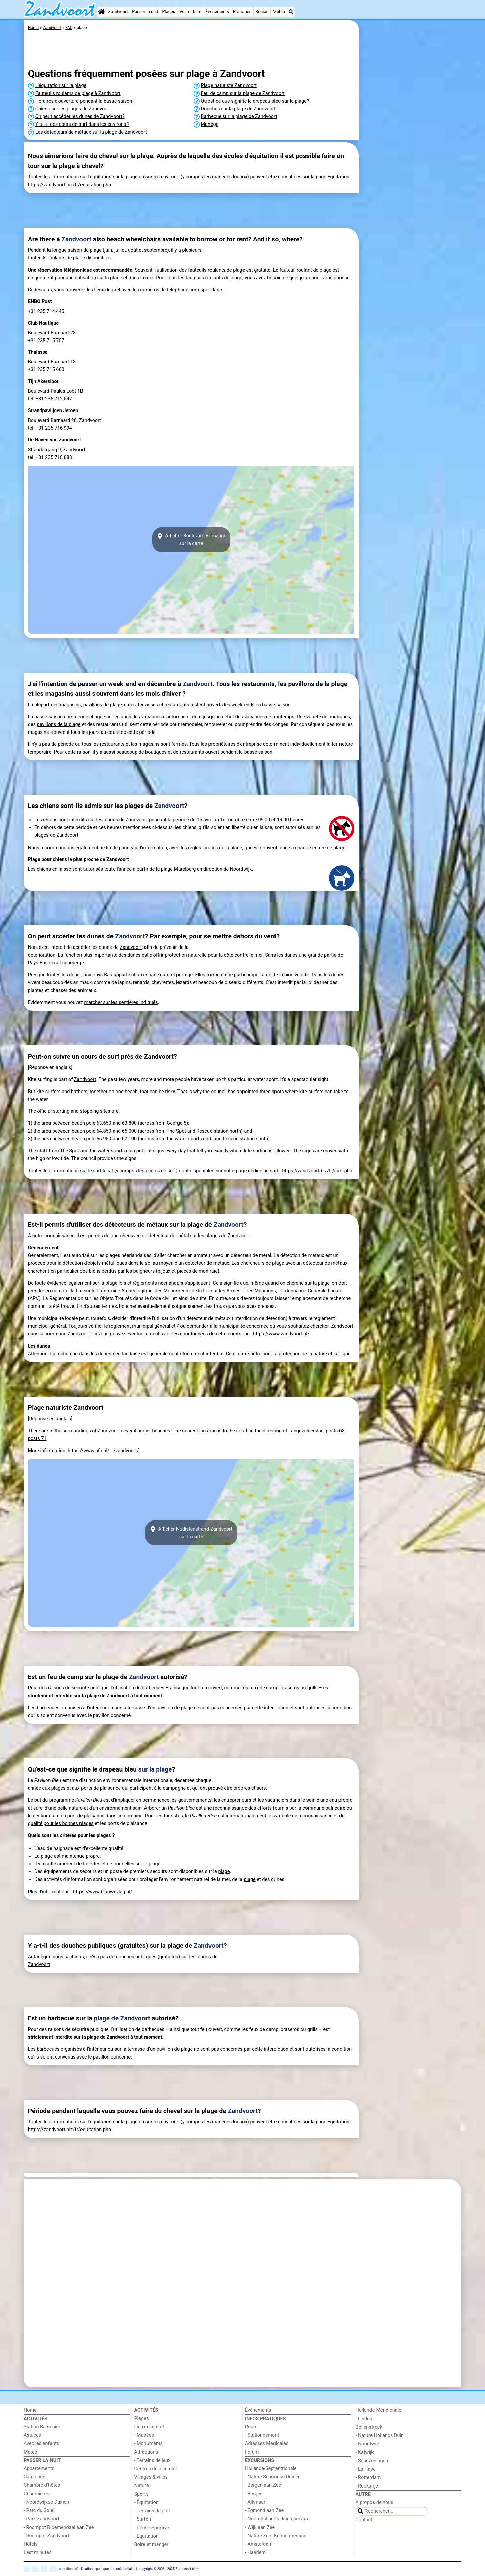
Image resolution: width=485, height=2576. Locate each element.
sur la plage (155, 1769)
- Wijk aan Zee (260, 2527)
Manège (210, 124)
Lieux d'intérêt (149, 2427)
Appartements (39, 2468)
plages (111, 820)
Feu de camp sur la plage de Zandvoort (243, 93)
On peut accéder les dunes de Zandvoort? (80, 116)
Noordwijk (241, 869)
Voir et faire (190, 11)
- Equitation (146, 2536)
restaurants (112, 744)
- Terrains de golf (152, 2511)
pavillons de (96, 705)
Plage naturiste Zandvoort (229, 85)
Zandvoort (118, 11)
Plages (168, 11)
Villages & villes (151, 2477)
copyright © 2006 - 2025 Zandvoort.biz (167, 2568)
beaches (161, 1431)
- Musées (144, 2435)
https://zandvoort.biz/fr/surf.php (317, 1171)
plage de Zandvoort (108, 1696)
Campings (34, 2477)
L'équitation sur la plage (60, 85)
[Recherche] (291, 12)
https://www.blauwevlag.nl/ (102, 1892)
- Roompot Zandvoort (46, 2536)
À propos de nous (374, 2502)
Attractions (146, 2452)
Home (30, 2410)
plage (116, 705)
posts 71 (37, 1438)
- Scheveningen (372, 2461)
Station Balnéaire (42, 2427)
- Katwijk (365, 2452)
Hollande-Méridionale (378, 2410)
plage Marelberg (178, 869)
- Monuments (148, 2443)
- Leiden (364, 2419)
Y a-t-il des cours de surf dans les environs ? (82, 124)
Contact (364, 2520)
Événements (217, 11)
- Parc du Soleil (40, 2510)
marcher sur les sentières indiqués (121, 1002)
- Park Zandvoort (41, 2519)
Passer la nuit (145, 11)
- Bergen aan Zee (263, 2485)
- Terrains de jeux (152, 2460)
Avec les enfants (41, 2443)
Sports (141, 2494)
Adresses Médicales (266, 2443)
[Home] (101, 12)
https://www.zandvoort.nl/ (281, 1334)
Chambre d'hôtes (42, 2485)
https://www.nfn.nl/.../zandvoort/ (103, 1451)
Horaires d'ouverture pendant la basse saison (83, 101)
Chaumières (37, 2494)
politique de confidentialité (115, 2568)
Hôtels (31, 2544)
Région (261, 11)
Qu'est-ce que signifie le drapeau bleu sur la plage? (255, 101)
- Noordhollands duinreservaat (277, 2519)
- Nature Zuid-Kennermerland (276, 2536)
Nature (141, 2486)
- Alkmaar (255, 2502)
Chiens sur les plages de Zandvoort (73, 109)
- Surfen (142, 2519)
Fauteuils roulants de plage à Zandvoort (78, 93)
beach (131, 1092)
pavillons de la (53, 724)
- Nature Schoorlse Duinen (273, 2477)
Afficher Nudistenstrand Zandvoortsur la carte (191, 1532)
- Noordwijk (368, 2444)
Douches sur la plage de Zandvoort (238, 109)
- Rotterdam (368, 2477)
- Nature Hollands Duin (380, 2435)
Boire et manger (151, 2544)
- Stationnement (262, 2435)
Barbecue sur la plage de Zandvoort (239, 116)
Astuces (32, 2435)
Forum (252, 2452)
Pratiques (242, 11)
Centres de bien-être (155, 2469)
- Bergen (254, 2494)
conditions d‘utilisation (76, 2568)
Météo (279, 11)
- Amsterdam (259, 2544)
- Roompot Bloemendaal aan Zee (59, 2527)
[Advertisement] (410, 175)
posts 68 (335, 1431)
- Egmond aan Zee (264, 2510)
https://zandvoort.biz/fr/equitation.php (69, 185)
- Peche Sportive (151, 2528)
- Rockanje (367, 2486)
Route (251, 2427)
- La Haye (366, 2469)
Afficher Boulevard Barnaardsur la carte (191, 539)
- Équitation (146, 2502)
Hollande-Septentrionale (271, 2468)
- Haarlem (255, 2552)
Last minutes (38, 2552)
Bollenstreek (369, 2427)
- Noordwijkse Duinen (46, 2502)
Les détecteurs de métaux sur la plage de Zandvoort (91, 132)
